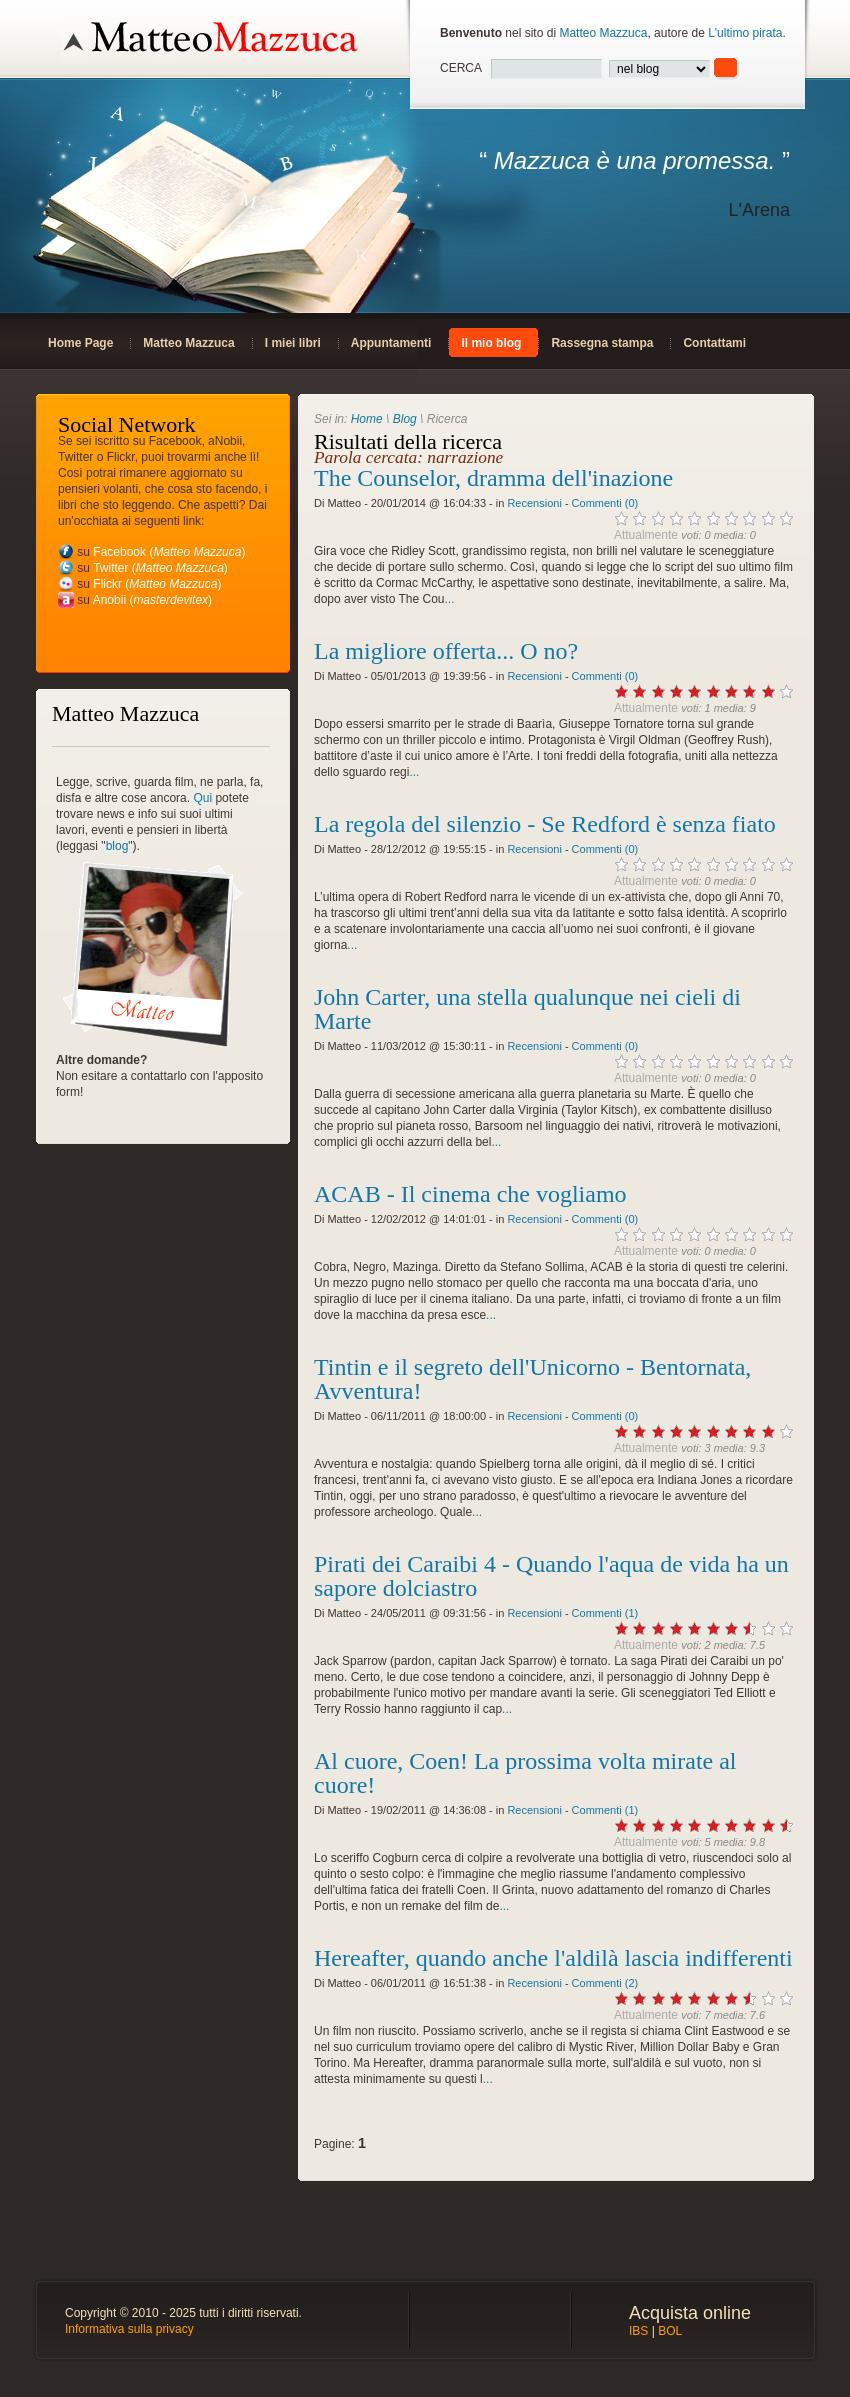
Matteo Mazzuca (603, 33)
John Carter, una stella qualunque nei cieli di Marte (527, 1009)
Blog (405, 419)
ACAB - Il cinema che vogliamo (470, 1194)
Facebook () (169, 552)
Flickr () (157, 584)
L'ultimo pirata (745, 33)
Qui (202, 798)
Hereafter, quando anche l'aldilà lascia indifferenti (553, 1958)
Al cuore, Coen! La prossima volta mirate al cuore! (525, 1773)
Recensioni (534, 503)
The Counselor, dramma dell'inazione (493, 478)
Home (367, 419)
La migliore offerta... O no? (446, 651)
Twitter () (160, 568)
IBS (638, 2331)
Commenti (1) (605, 1613)
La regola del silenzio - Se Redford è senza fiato (545, 824)
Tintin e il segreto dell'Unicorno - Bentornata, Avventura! (532, 1379)
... (450, 599)
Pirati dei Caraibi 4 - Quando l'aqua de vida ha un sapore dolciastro (551, 1576)
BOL (670, 2331)
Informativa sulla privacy (129, 2329)
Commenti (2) (605, 1983)
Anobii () (152, 600)
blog (117, 846)
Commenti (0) (605, 503)
